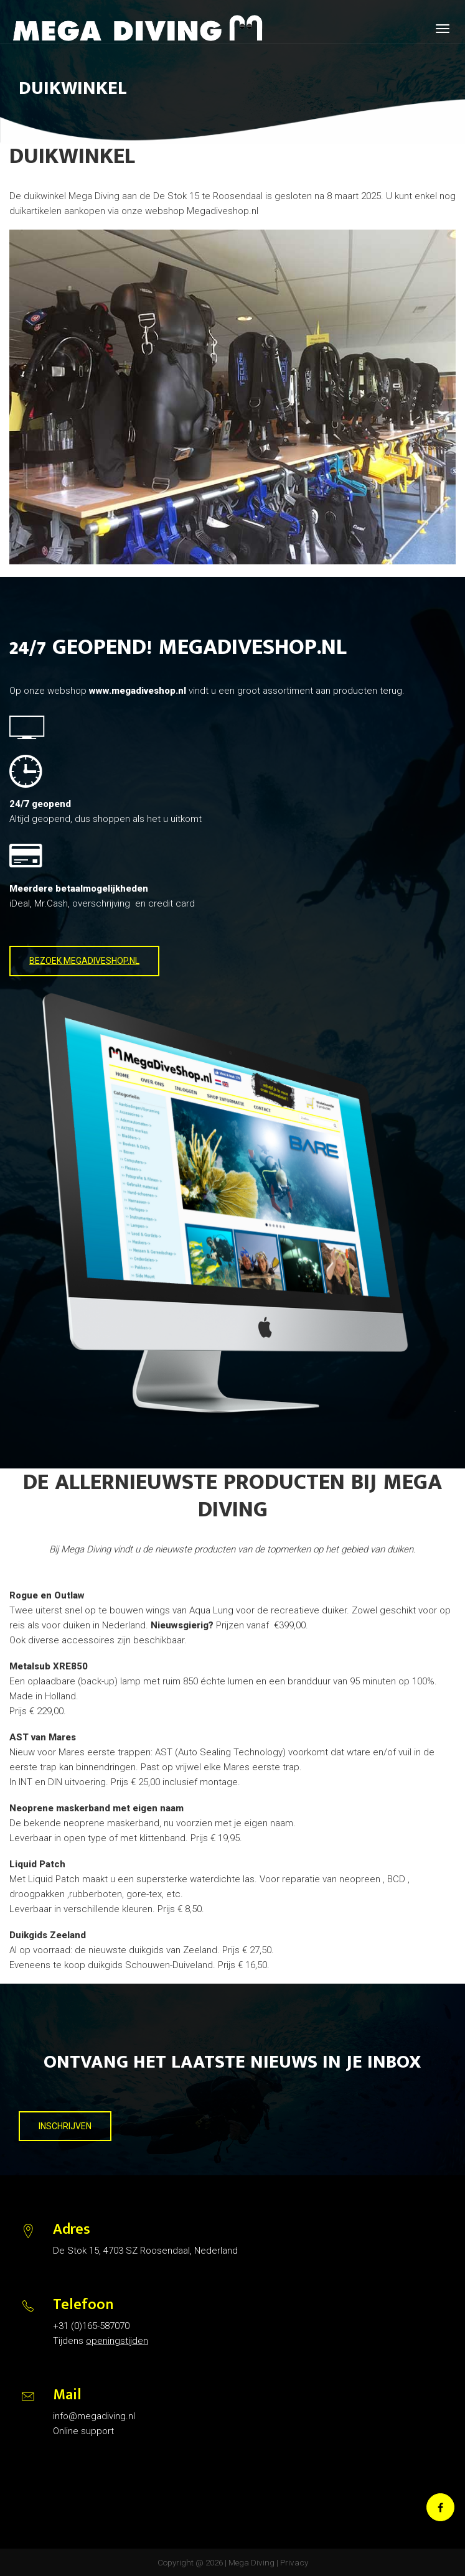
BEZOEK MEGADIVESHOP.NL (84, 961)
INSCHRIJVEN (65, 2126)
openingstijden (117, 2340)
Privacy (294, 2562)
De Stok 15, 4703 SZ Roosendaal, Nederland (145, 2250)
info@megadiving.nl (94, 2416)
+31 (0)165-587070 (91, 2325)
